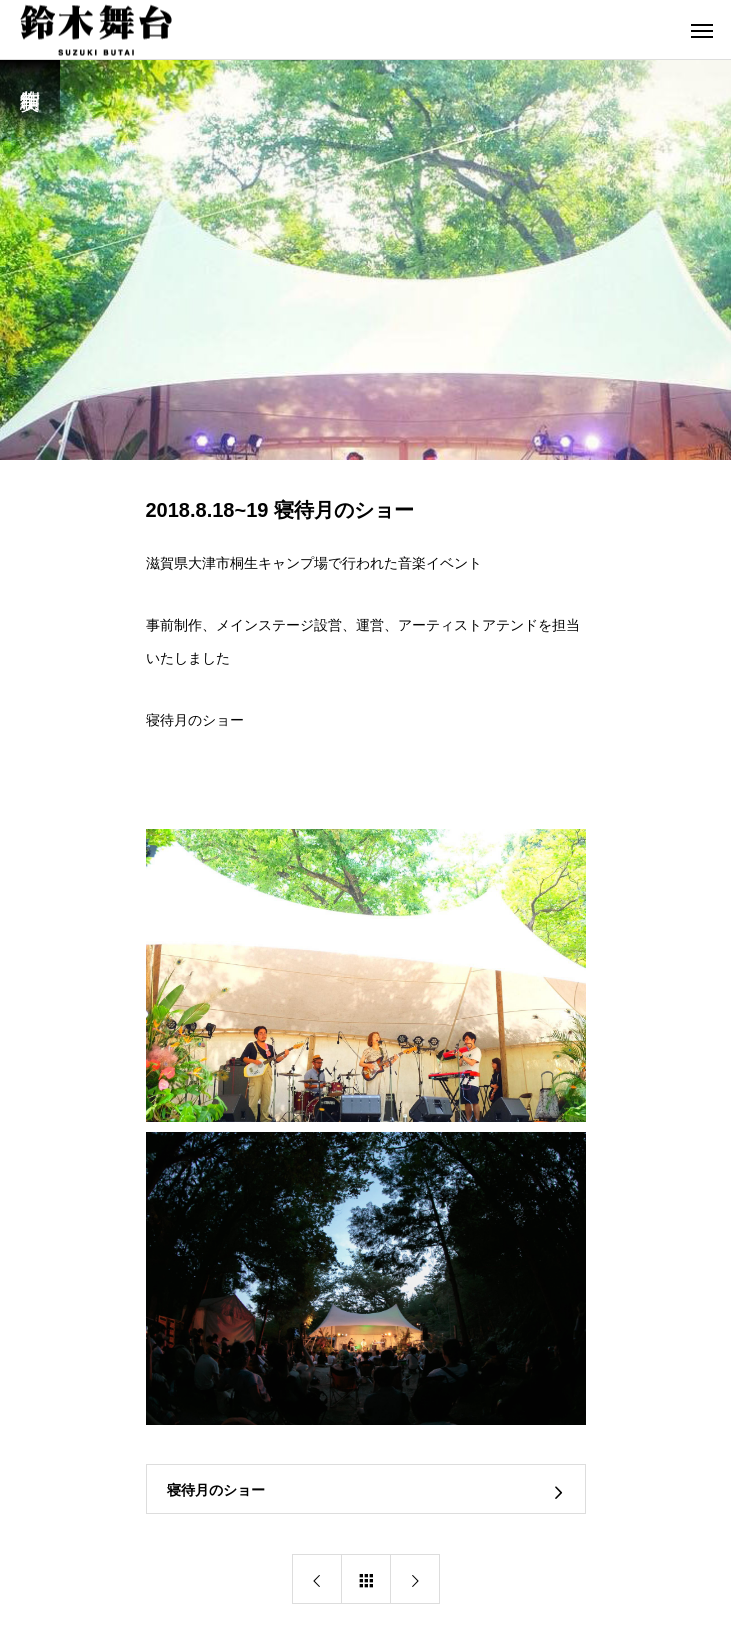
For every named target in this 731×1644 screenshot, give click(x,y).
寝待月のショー (195, 720)
